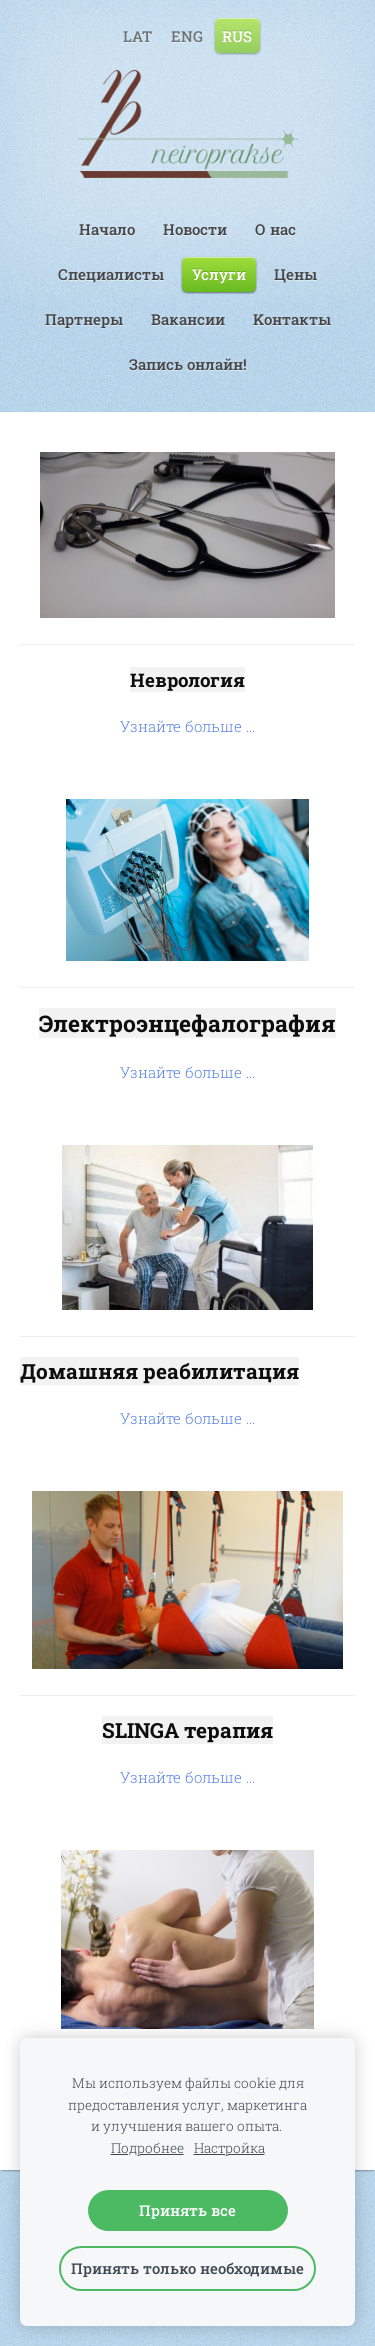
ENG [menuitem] (187, 35)
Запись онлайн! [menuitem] (188, 364)
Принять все (187, 2210)
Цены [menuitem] (295, 274)
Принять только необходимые (187, 2268)
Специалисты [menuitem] (111, 274)
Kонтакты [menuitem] (292, 319)
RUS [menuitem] (237, 35)
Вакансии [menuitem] (188, 319)
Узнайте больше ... (187, 726)
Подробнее (147, 2148)
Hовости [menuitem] (195, 229)
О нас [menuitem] (275, 229)
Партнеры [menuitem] (84, 319)
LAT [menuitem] (137, 35)
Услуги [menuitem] (219, 274)
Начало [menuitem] (107, 229)
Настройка (229, 2148)
